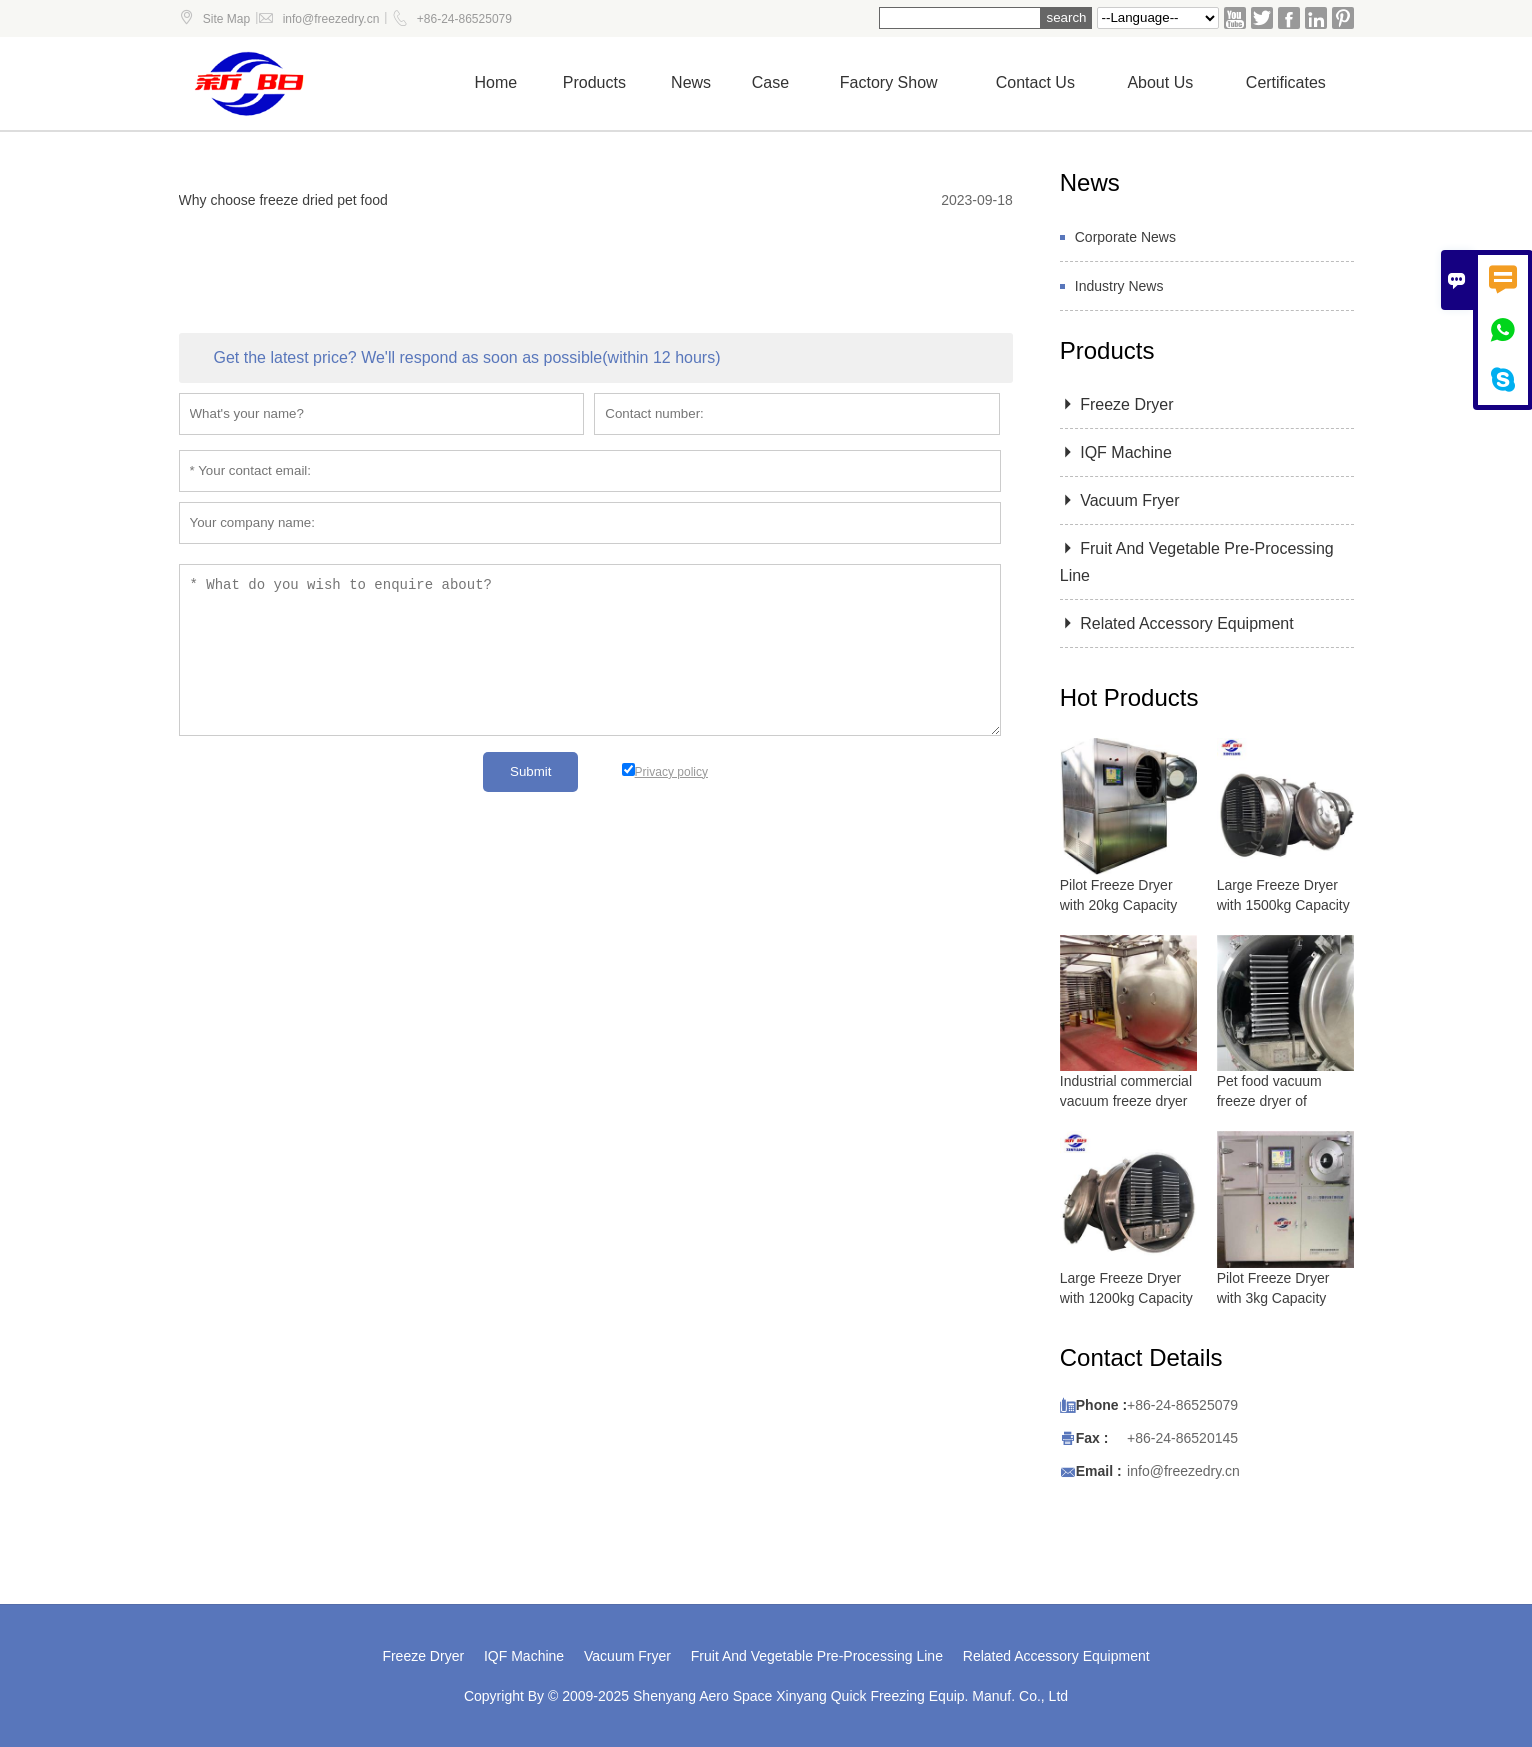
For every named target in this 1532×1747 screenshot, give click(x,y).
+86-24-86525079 (464, 19)
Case (770, 82)
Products (594, 82)
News (691, 82)
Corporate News (1125, 237)
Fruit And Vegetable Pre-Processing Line (817, 1656)
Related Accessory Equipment (1177, 623)
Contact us (1035, 82)
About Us (1160, 82)
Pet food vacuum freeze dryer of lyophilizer (1269, 1101)
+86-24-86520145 (1182, 1438)
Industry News (1119, 286)
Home (496, 82)
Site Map (226, 19)
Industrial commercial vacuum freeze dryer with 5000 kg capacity (1127, 1101)
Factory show (889, 82)
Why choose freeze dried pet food (283, 200)
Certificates (1286, 82)
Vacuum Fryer (1120, 500)
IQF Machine (1116, 452)
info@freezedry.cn (331, 19)
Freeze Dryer (1117, 404)
